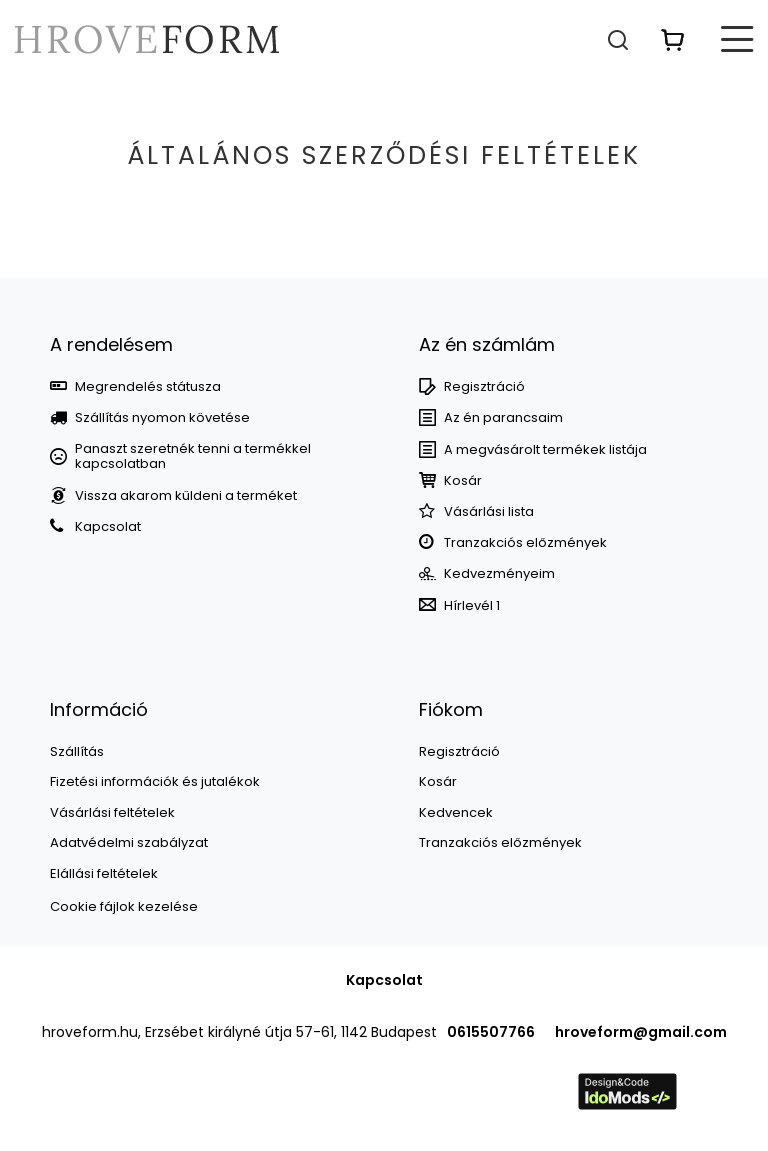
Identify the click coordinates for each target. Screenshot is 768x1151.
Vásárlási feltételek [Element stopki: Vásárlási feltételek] (112, 813)
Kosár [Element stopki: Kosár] (463, 481)
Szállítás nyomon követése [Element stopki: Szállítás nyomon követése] (162, 418)
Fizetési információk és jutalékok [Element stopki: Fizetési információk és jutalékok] (155, 782)
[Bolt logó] (147, 39)
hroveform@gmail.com (641, 1032)
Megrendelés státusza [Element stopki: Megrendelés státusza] (148, 387)
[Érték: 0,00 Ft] (673, 39)
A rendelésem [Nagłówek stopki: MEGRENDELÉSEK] (111, 344)
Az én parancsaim (503, 418)
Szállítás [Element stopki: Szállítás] (77, 752)
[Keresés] (618, 39)
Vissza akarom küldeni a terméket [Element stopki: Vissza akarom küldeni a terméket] (186, 496)
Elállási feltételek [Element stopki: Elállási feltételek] (104, 874)
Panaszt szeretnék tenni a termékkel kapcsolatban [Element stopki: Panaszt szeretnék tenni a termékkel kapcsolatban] (193, 456)
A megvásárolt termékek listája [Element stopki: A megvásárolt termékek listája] (545, 450)
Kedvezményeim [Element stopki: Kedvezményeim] (499, 574)
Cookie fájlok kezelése (124, 906)
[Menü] (738, 39)
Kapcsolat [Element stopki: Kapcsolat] (108, 527)
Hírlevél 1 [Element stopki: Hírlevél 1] (472, 606)
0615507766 (491, 1032)
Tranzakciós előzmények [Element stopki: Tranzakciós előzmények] (525, 543)
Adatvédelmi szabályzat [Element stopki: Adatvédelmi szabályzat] (129, 843)
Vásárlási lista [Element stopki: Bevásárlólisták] (489, 512)
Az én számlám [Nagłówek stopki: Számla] (487, 344)
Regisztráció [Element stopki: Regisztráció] (484, 387)
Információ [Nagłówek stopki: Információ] (99, 709)
